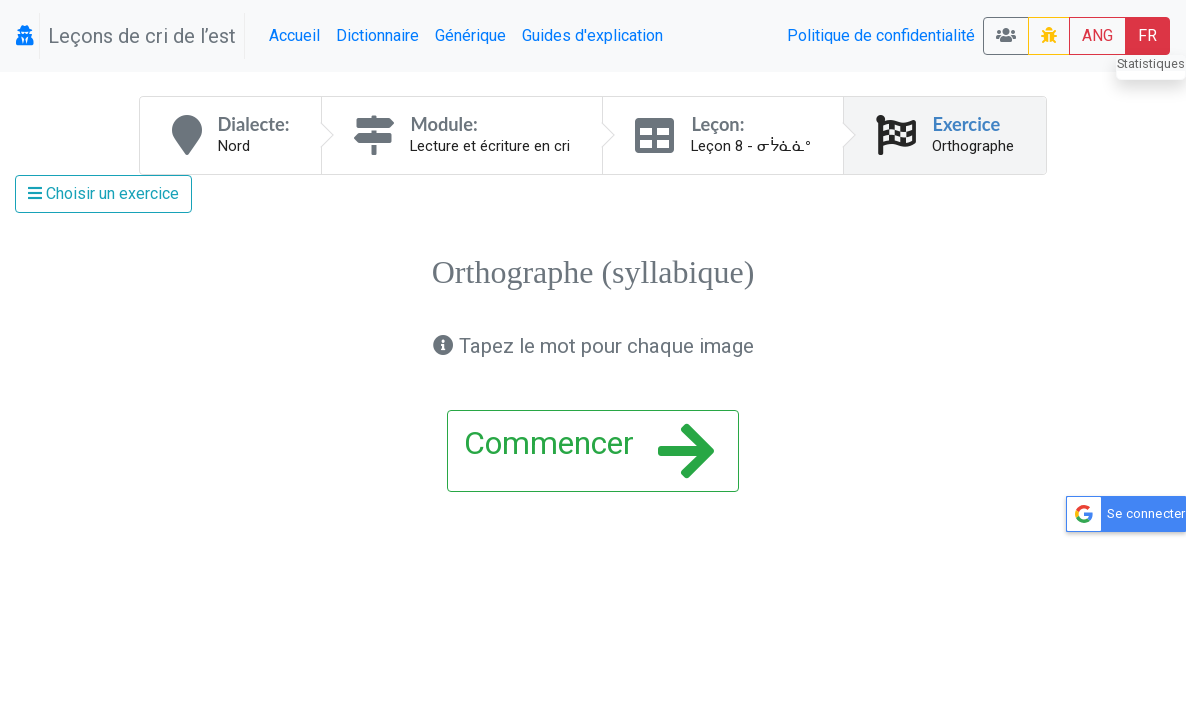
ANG (1097, 35)
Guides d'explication (592, 35)
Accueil (294, 35)
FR (1147, 35)
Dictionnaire (377, 35)
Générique (470, 35)
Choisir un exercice (103, 193)
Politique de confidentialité (881, 35)
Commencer (589, 451)
